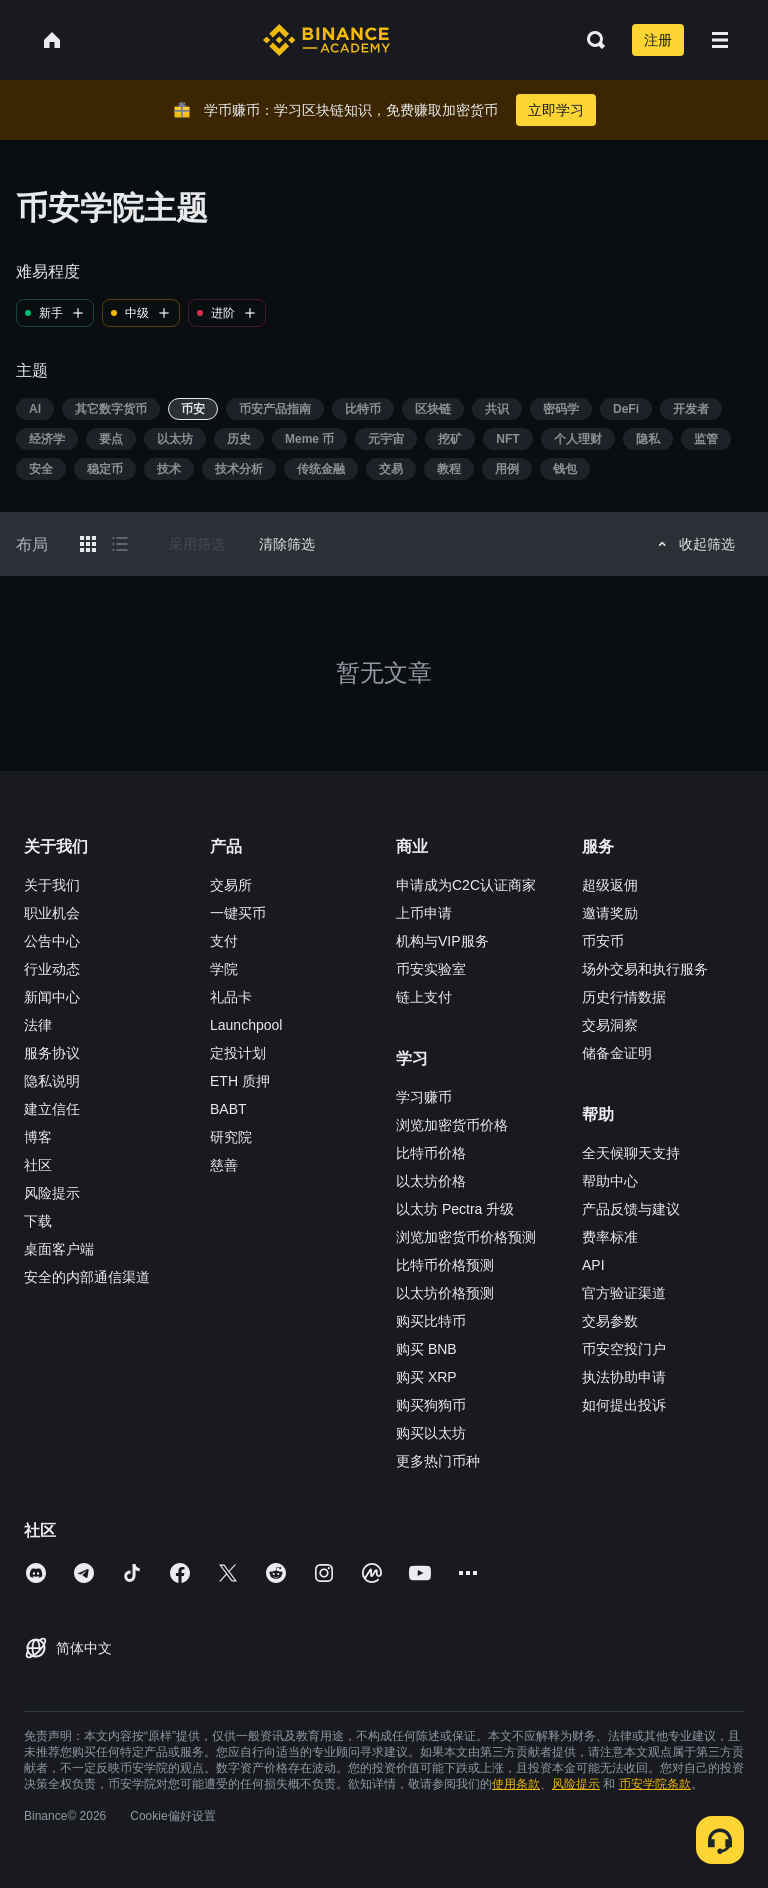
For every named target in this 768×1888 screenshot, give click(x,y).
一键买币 (238, 913)
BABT (228, 1109)
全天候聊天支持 (631, 1153)
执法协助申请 (624, 1377)
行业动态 (52, 969)
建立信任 (52, 1109)
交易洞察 (610, 1025)
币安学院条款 (655, 1784)
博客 (38, 1137)
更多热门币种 (438, 1461)
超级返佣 (610, 885)
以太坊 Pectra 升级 (455, 1209)
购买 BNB (426, 1349)
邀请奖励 (610, 913)
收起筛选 (693, 544)
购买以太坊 (431, 1433)
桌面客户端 (59, 1249)
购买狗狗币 (431, 1405)
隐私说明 (52, 1081)
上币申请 (424, 913)
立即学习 (556, 110)
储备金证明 (617, 1053)
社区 (38, 1165)
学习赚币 (424, 1097)
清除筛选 (287, 544)
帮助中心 (610, 1181)
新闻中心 (52, 997)
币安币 (603, 941)
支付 (224, 941)
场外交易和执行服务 (645, 969)
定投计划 (238, 1053)
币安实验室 (431, 969)
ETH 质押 (240, 1081)
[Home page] (326, 40)
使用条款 (516, 1784)
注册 (658, 40)
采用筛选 (197, 544)
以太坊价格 (431, 1181)
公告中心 (52, 941)
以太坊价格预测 (445, 1293)
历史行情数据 (624, 997)
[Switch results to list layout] (120, 544)
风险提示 (52, 1193)
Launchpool (246, 1025)
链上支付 (424, 997)
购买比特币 (431, 1321)
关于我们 (52, 885)
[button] (720, 40)
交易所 (231, 885)
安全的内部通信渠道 (87, 1277)
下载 (38, 1221)
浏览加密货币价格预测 (466, 1237)
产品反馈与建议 (631, 1209)
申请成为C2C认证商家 (466, 885)
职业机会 (52, 913)
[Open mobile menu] (720, 40)
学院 (224, 969)
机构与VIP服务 (442, 941)
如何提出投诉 (624, 1405)
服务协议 (52, 1053)
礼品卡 (231, 997)
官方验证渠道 (624, 1293)
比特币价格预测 (445, 1265)
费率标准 (610, 1237)
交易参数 (610, 1321)
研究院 (231, 1137)
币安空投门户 (624, 1349)
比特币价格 (431, 1153)
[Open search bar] (590, 40)
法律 (38, 1025)
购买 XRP (426, 1377)
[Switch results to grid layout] (88, 544)
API (593, 1265)
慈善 (224, 1165)
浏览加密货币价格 (452, 1125)
